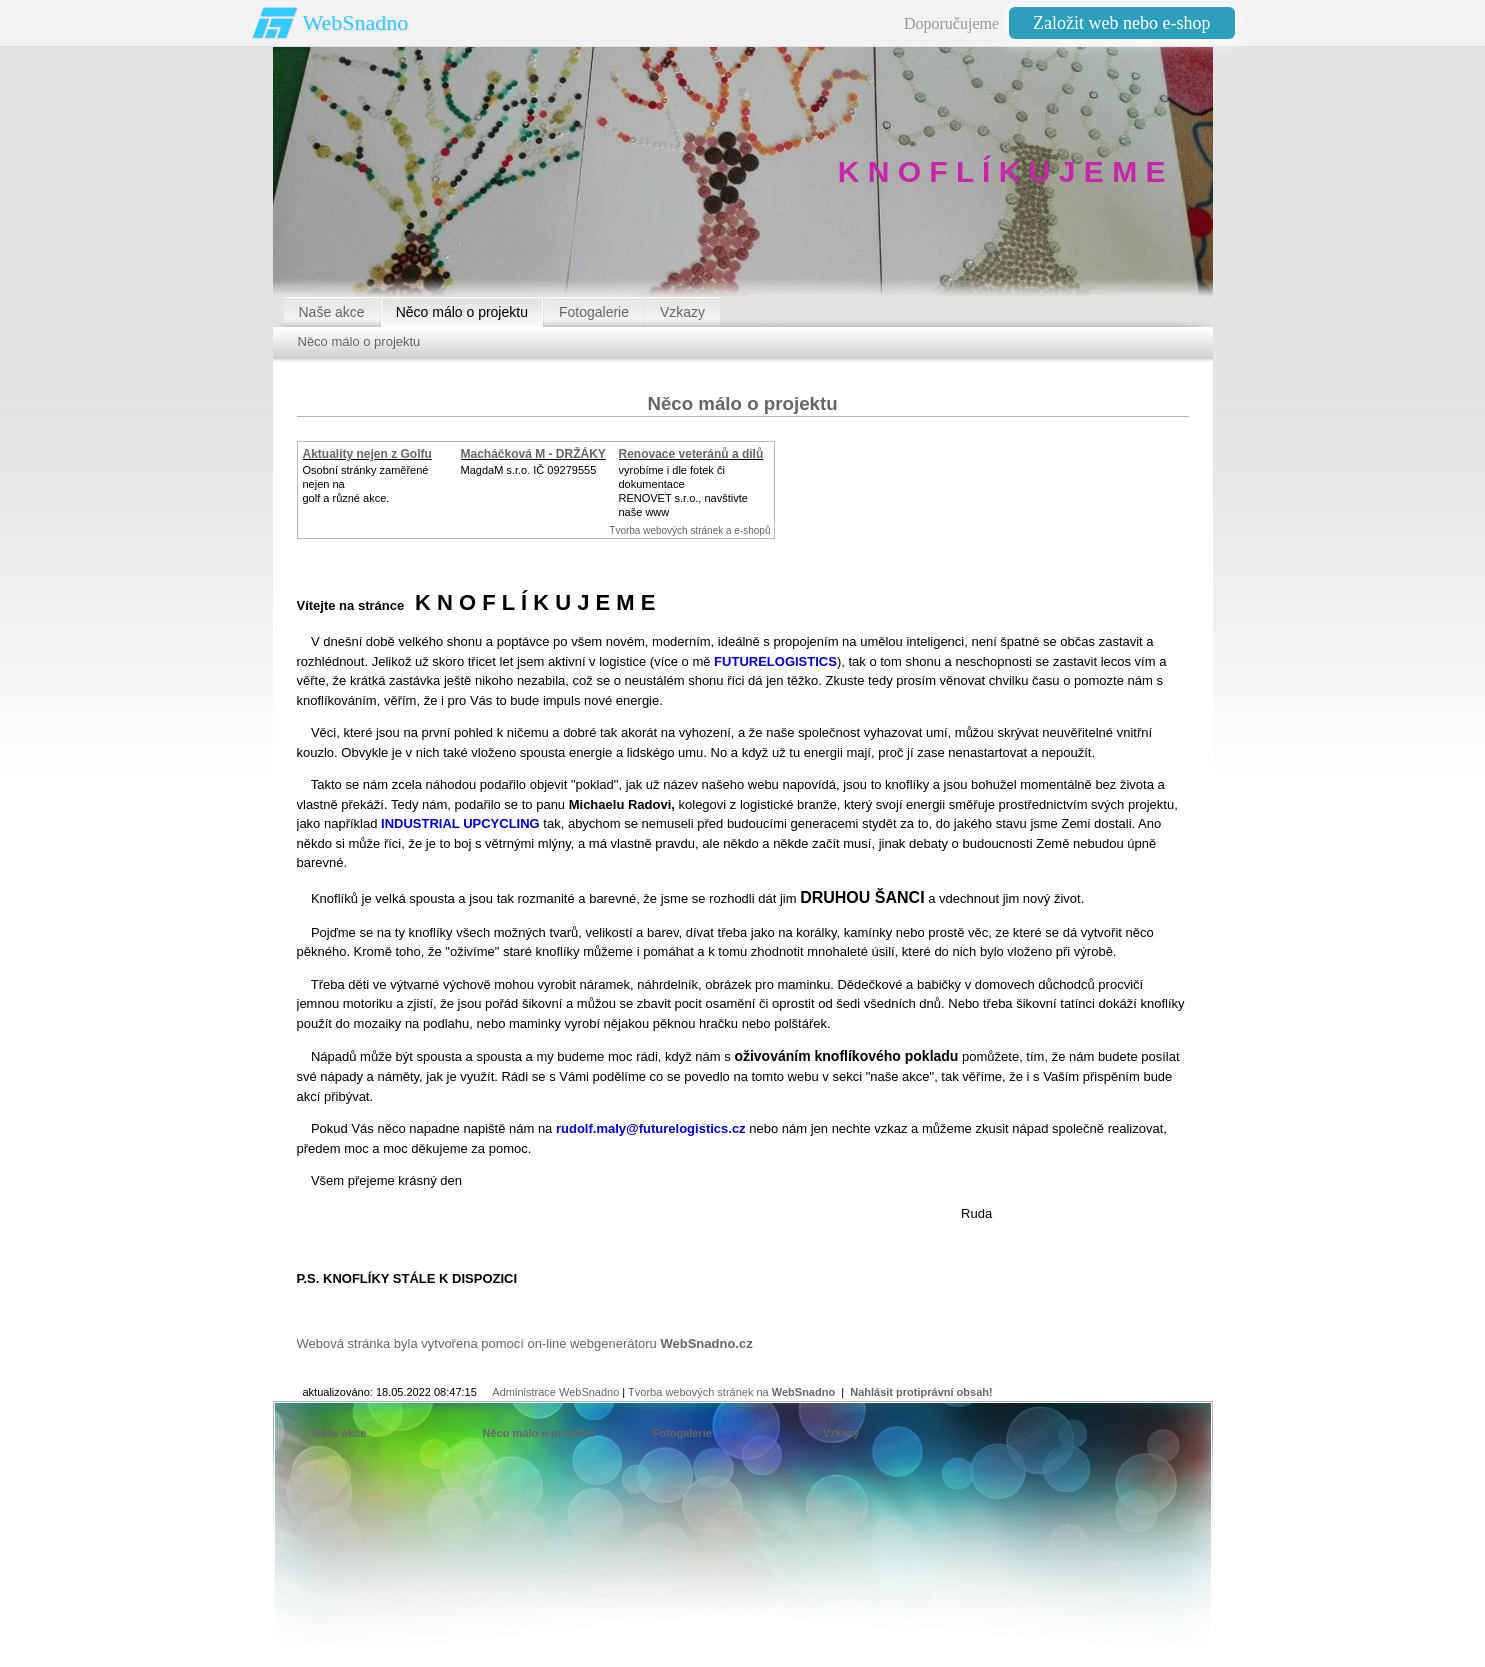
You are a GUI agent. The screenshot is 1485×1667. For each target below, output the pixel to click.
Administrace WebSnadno (555, 1392)
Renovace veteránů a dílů (691, 454)
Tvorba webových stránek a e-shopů (689, 530)
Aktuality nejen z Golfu (367, 454)
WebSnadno (356, 22)
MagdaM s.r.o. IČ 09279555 (529, 470)
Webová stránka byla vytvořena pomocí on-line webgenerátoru (525, 1343)
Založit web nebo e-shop (1121, 23)
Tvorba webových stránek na (731, 1392)
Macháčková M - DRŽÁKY (533, 454)
